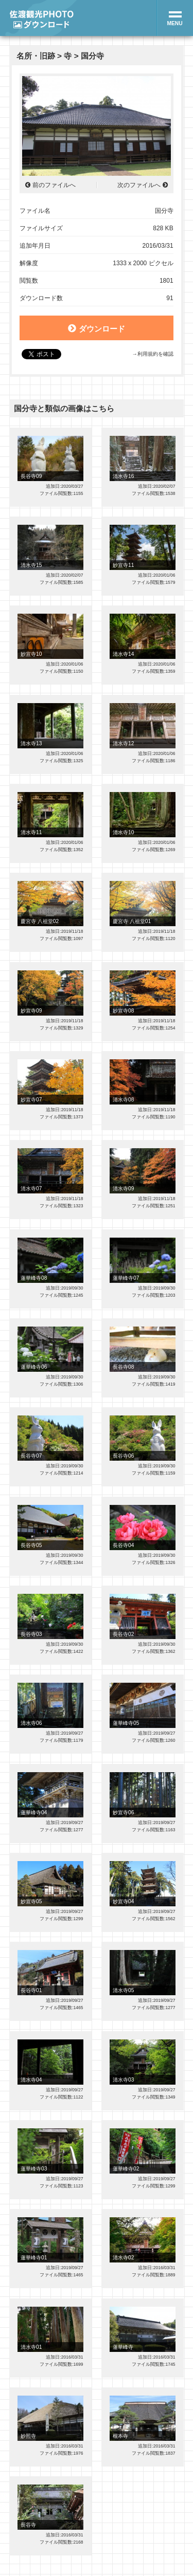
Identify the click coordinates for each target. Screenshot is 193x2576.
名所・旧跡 (35, 55)
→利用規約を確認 (152, 354)
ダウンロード (96, 328)
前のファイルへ (54, 185)
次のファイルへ (139, 185)
